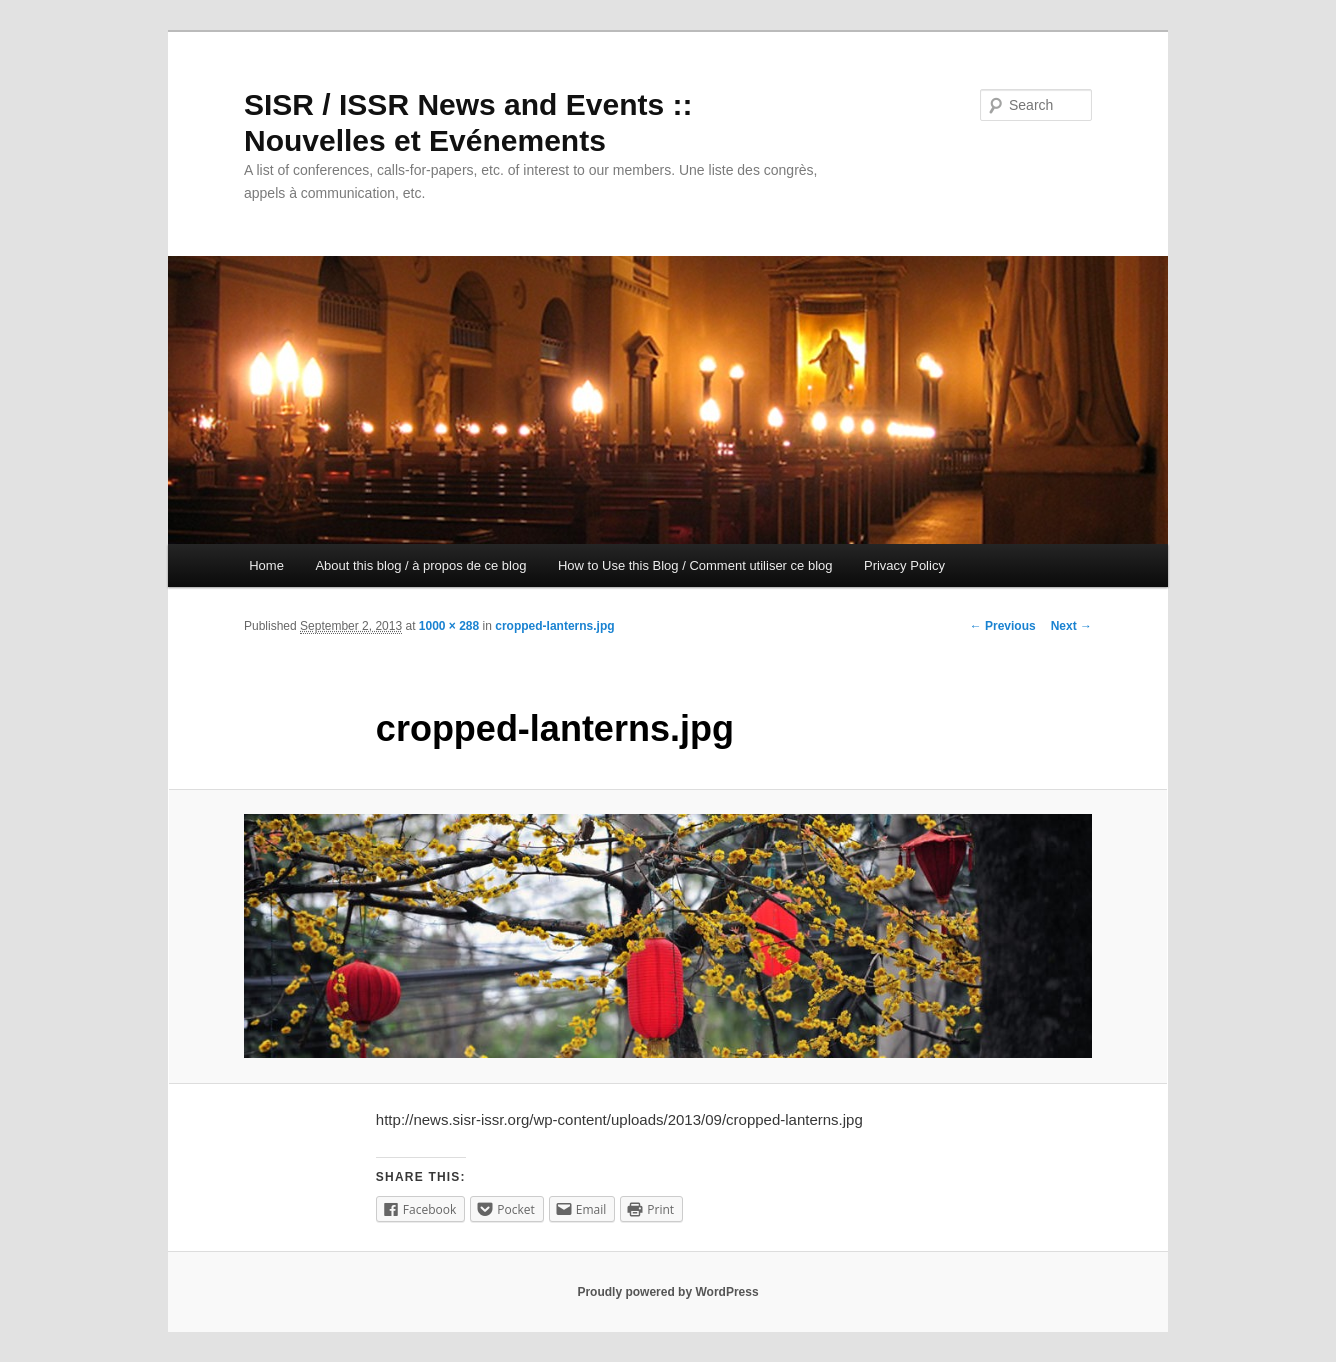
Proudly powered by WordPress (667, 1292)
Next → (1071, 626)
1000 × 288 (449, 626)
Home (266, 565)
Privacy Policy (904, 565)
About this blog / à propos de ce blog (420, 565)
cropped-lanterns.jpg (554, 626)
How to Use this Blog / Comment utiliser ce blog (695, 565)
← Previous (1003, 626)
